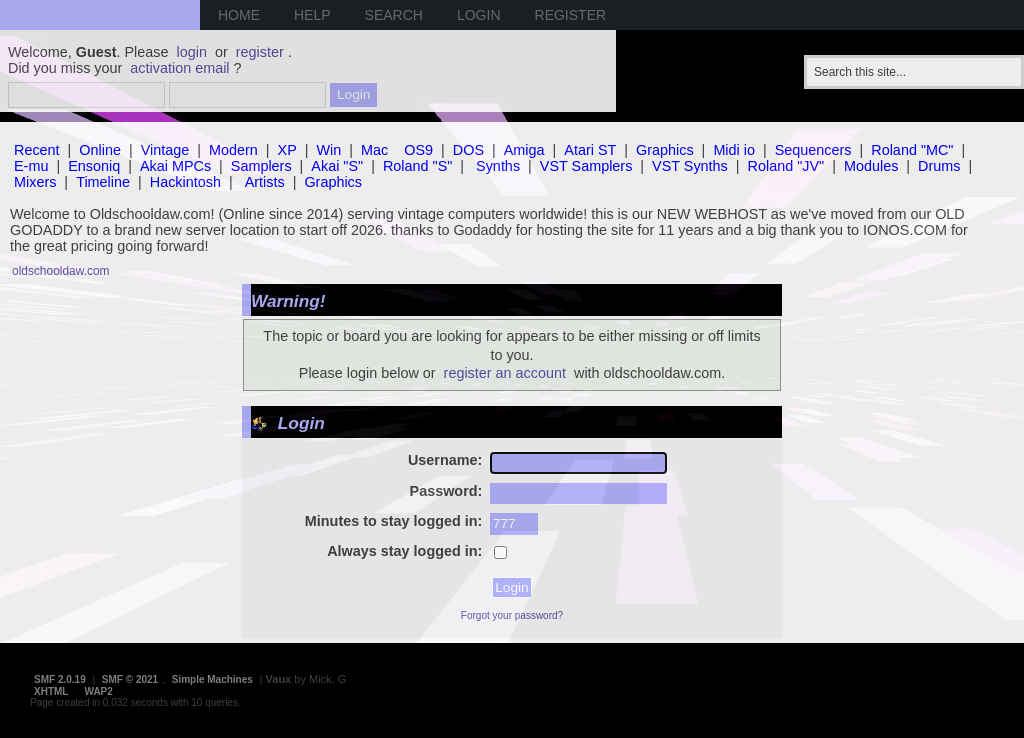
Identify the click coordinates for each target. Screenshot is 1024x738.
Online (100, 150)
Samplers (261, 166)
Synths (498, 166)
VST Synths (690, 166)
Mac (374, 150)
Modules (871, 166)
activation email (179, 68)
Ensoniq (94, 166)
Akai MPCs (175, 166)
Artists (265, 182)
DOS (468, 150)
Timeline (103, 182)
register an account (505, 373)
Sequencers (813, 150)
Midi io (734, 150)
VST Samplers (586, 166)
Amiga (524, 150)
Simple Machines (212, 679)
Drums (939, 166)
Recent (37, 150)
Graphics (665, 150)
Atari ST (590, 150)
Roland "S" (417, 166)
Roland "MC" (912, 150)
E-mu (31, 166)
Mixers (35, 182)
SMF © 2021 (130, 679)
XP (287, 150)
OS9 (418, 150)
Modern (233, 150)
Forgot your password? (512, 615)
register (260, 52)
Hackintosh (185, 182)
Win (329, 150)
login (192, 52)
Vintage (165, 150)
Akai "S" (337, 166)
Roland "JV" (786, 166)
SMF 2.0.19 (60, 679)
